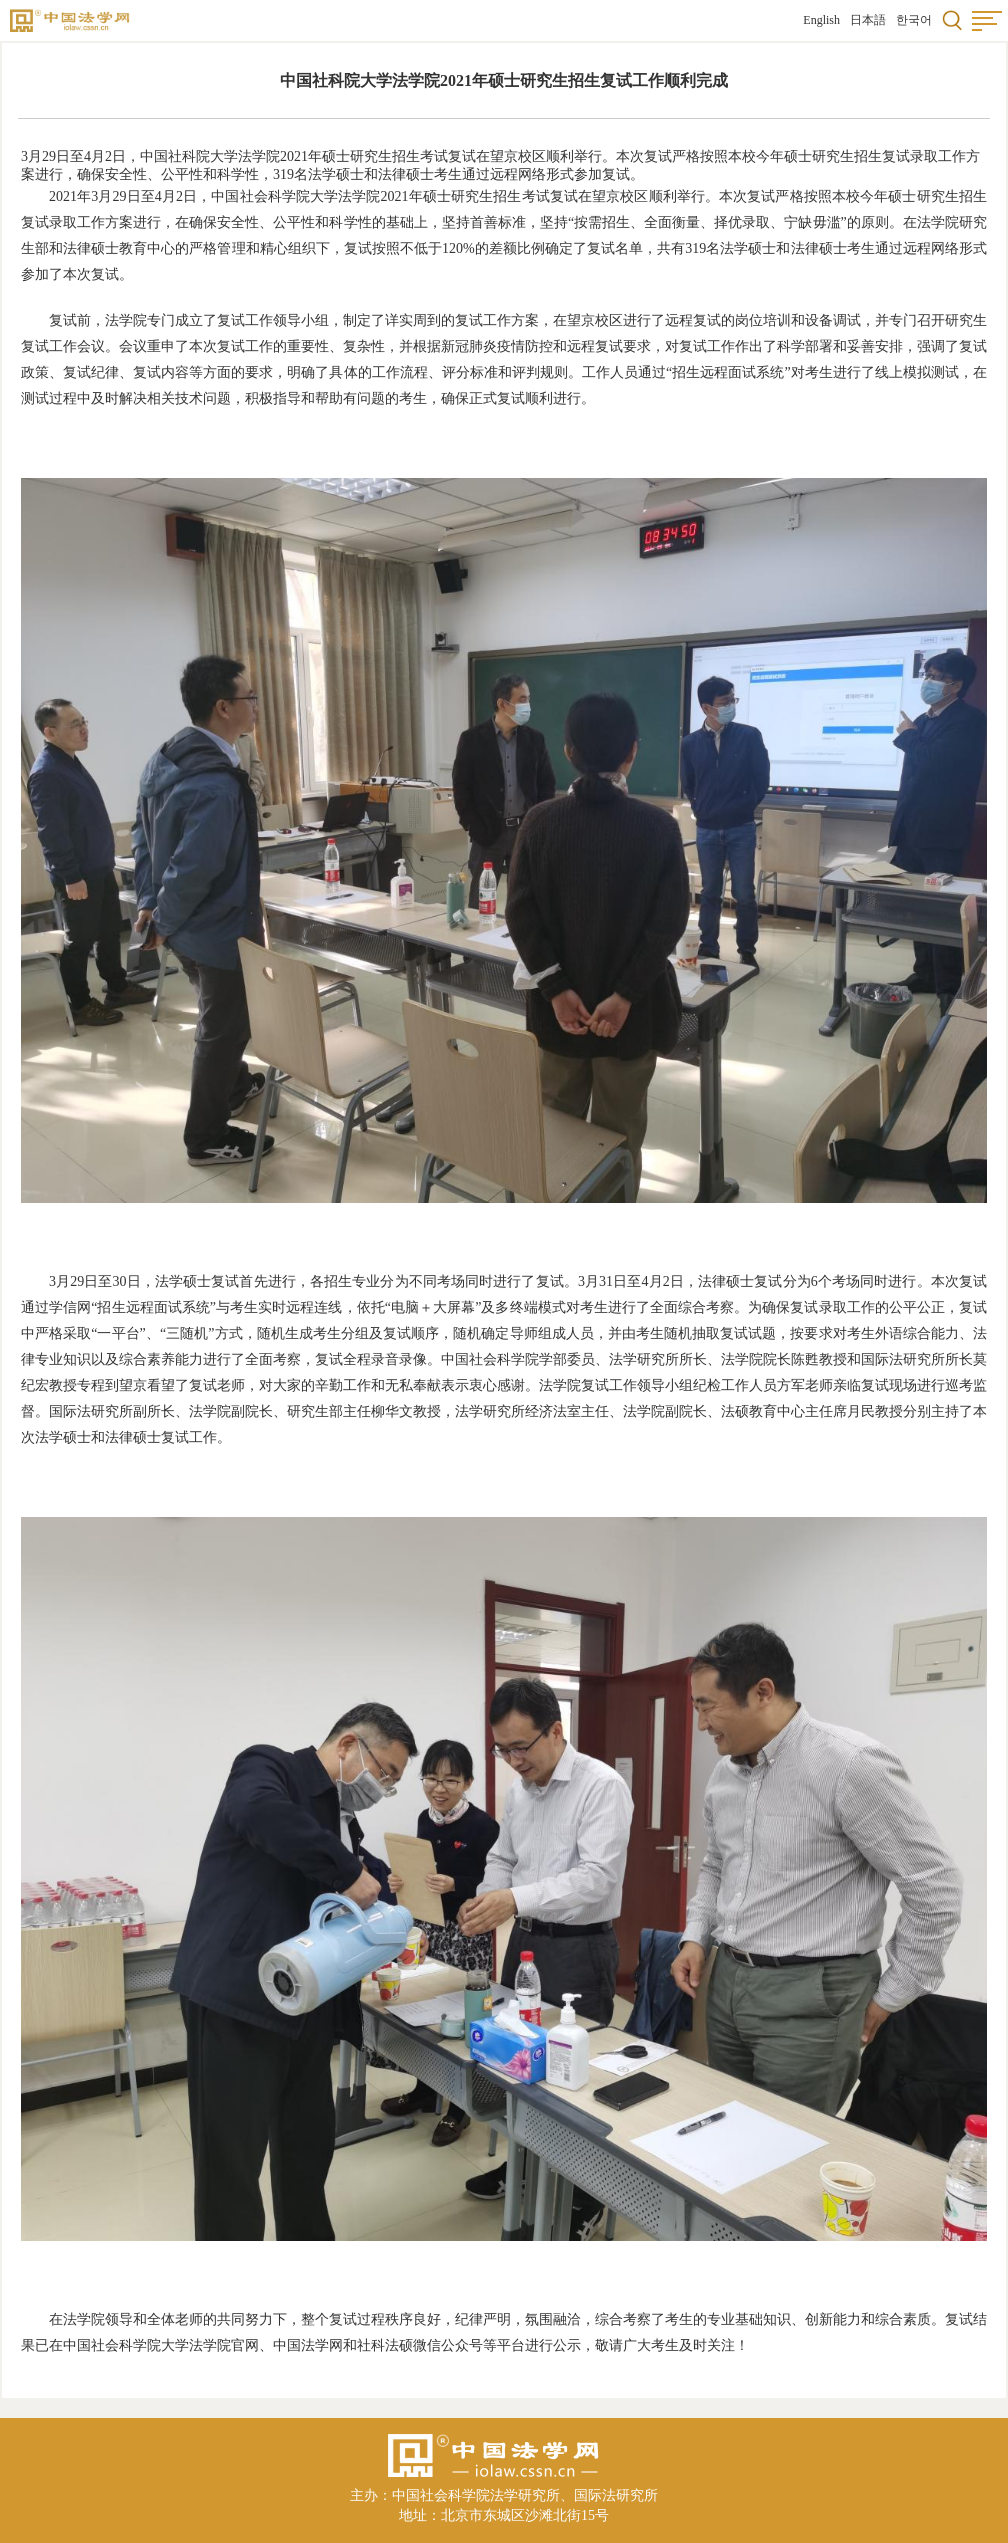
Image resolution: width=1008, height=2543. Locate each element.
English (821, 20)
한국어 (914, 20)
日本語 (868, 20)
